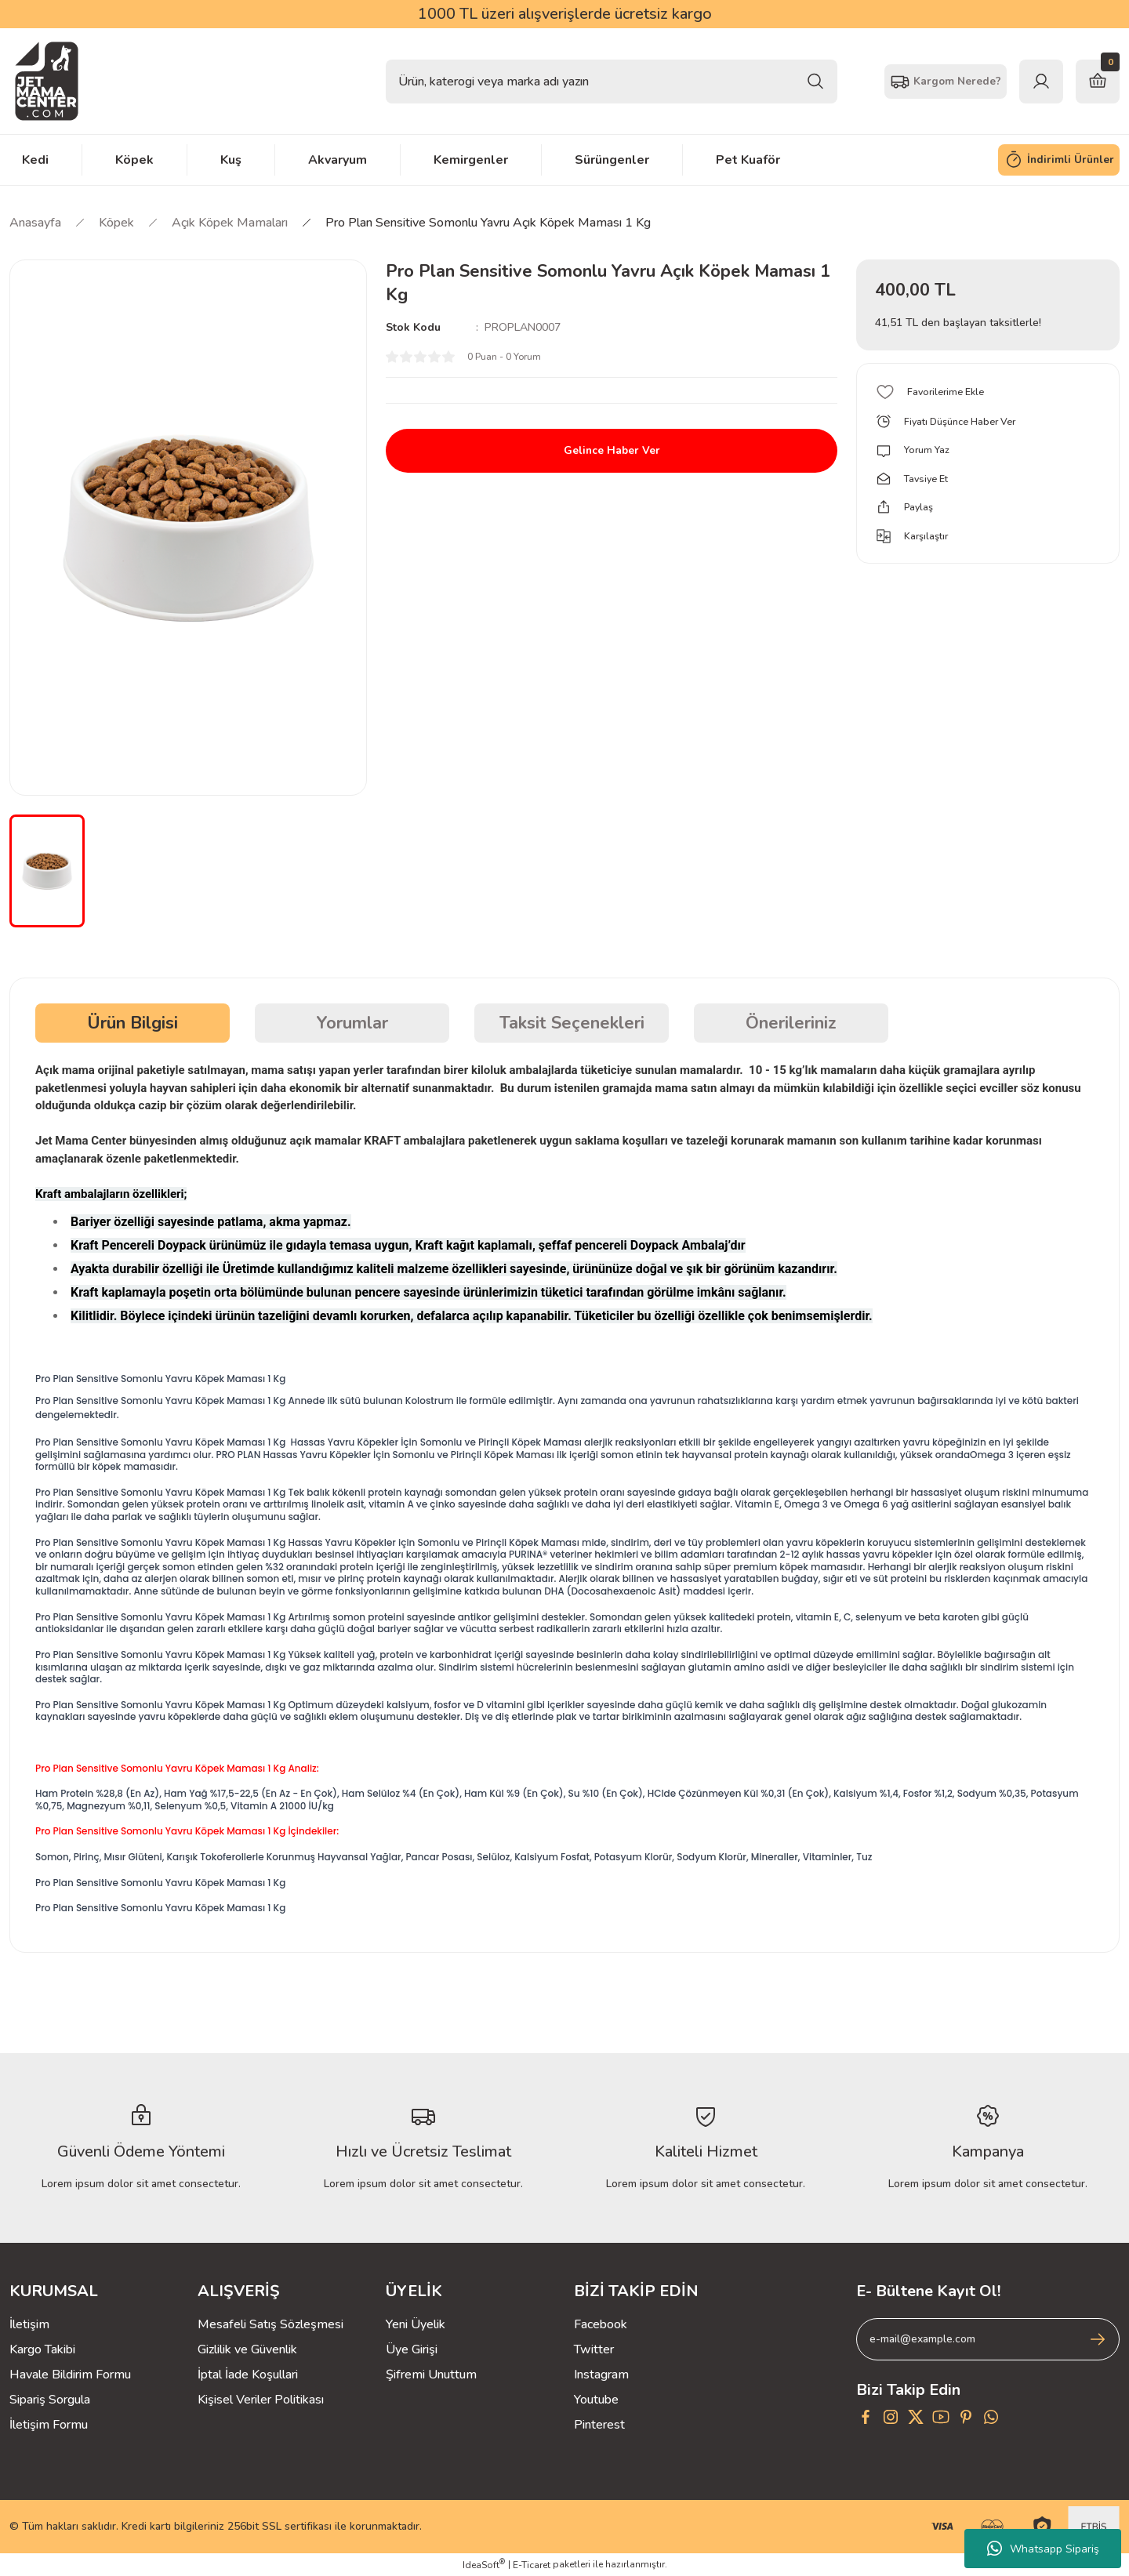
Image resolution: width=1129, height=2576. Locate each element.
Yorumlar (352, 1023)
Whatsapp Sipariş (1043, 2548)
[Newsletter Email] (988, 2339)
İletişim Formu (48, 2424)
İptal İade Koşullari (248, 2374)
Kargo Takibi (42, 2349)
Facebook (600, 2324)
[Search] (611, 81)
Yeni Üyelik (415, 2324)
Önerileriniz (791, 1023)
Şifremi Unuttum (431, 2374)
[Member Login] (1041, 81)
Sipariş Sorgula (49, 2399)
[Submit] (1097, 2339)
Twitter (594, 2349)
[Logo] (46, 81)
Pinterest (599, 2424)
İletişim (29, 2324)
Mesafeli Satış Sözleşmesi (270, 2324)
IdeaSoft (484, 2564)
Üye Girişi (411, 2349)
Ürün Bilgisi (132, 1023)
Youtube (596, 2399)
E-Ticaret (531, 2565)
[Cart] (1098, 81)
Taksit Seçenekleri (571, 1023)
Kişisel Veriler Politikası (261, 2399)
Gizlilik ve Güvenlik (247, 2349)
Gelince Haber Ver (611, 450)
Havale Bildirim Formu (70, 2374)
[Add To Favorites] (988, 392)
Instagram (601, 2374)
